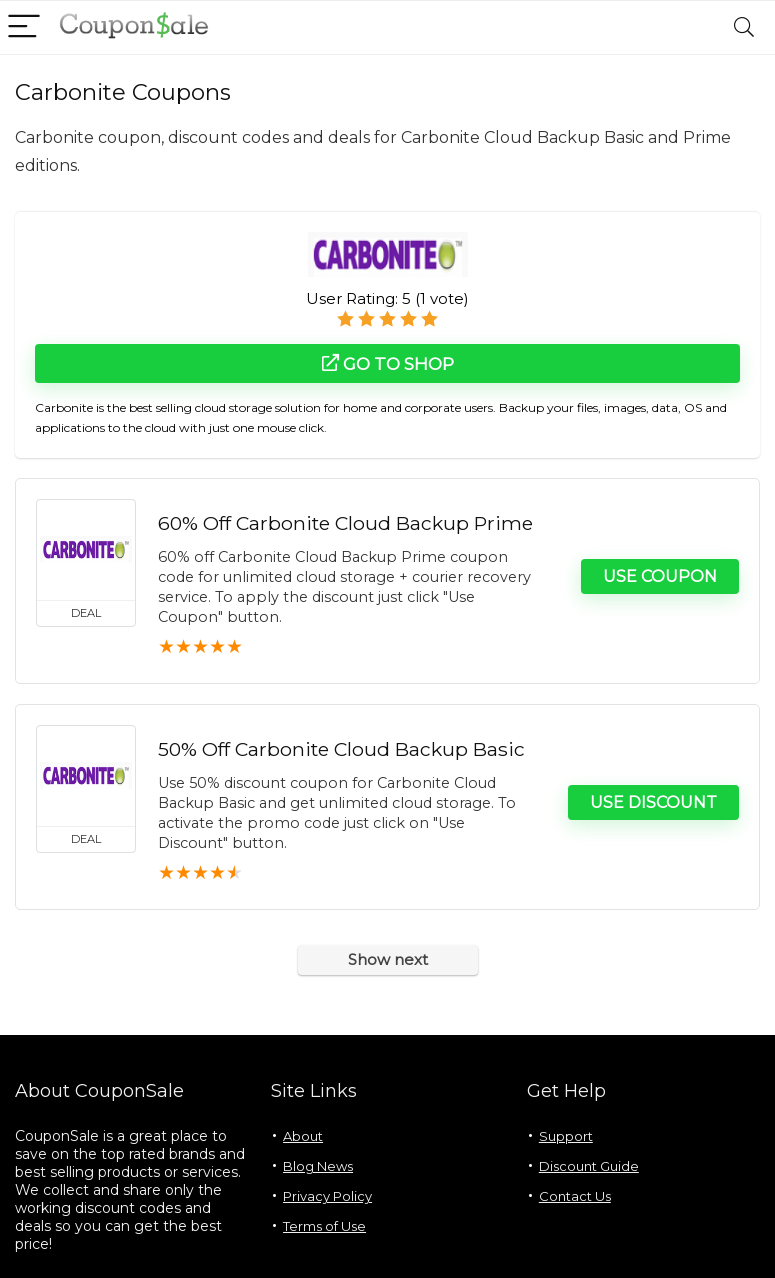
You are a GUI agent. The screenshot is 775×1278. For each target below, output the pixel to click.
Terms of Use (324, 1226)
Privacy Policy (327, 1196)
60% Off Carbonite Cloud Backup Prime (345, 523)
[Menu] (24, 27)
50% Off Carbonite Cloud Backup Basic (341, 749)
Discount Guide (589, 1166)
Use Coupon (660, 576)
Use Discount (653, 802)
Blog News (318, 1166)
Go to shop (388, 364)
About (303, 1136)
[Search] (744, 27)
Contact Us (575, 1196)
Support (566, 1136)
